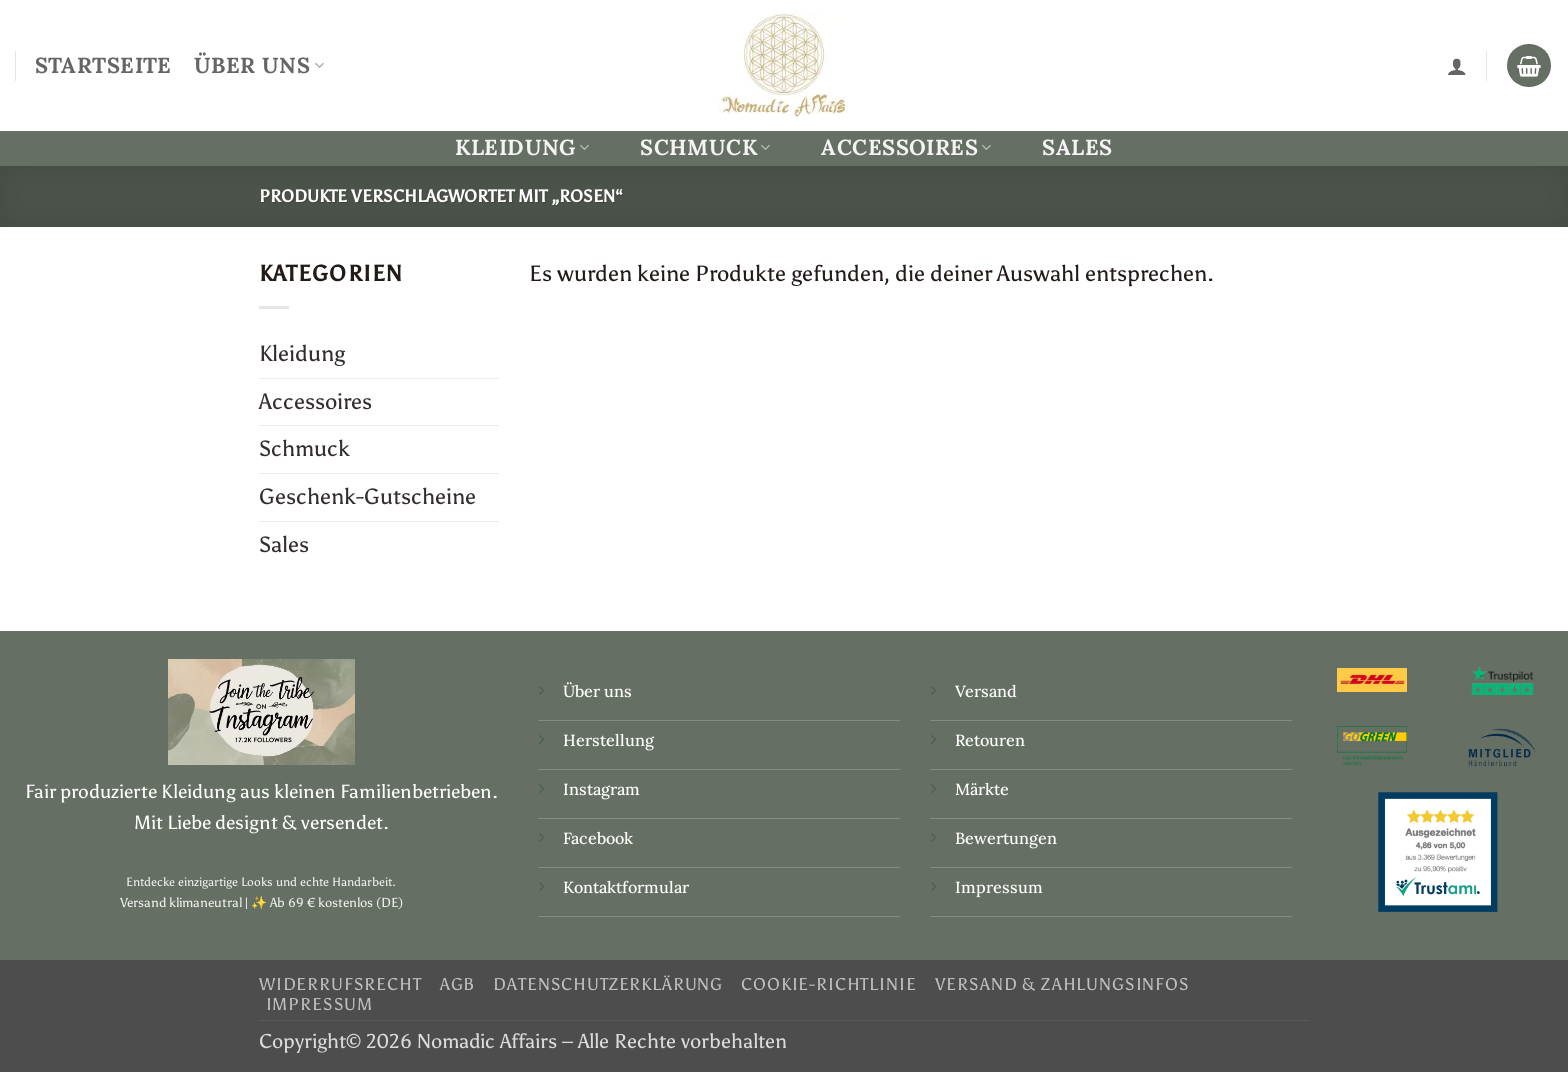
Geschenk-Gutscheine (367, 496)
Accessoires (906, 147)
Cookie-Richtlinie (828, 984)
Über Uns (259, 65)
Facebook (598, 838)
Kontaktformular (626, 887)
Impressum (999, 887)
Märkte (982, 789)
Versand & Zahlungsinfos (1062, 984)
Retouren (990, 740)
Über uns (597, 691)
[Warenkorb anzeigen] (1529, 66)
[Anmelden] (1457, 66)
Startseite (103, 65)
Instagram (603, 789)
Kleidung (522, 147)
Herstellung (608, 740)
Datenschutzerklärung (608, 984)
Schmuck (705, 147)
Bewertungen (1006, 838)
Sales (1077, 147)
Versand (986, 691)
